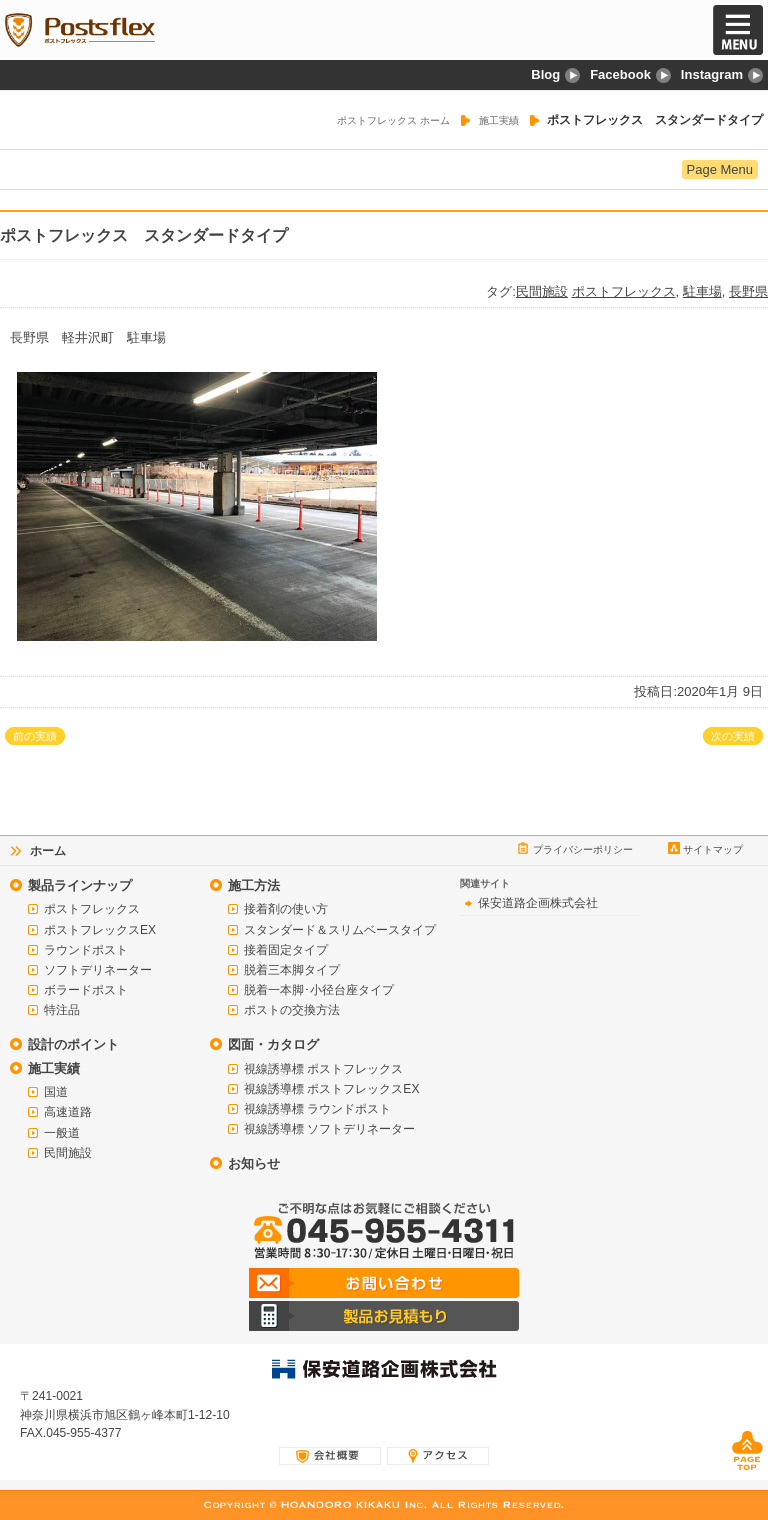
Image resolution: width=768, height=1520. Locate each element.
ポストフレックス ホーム (393, 120)
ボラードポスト (86, 990)
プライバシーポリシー (583, 849)
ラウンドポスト (86, 950)
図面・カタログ (273, 1044)
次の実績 (733, 736)
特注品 (62, 1010)
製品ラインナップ (80, 885)
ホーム (48, 851)
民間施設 (542, 291)
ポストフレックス (624, 291)
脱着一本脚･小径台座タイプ (319, 990)
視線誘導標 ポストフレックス (323, 1069)
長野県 (748, 291)
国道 (56, 1092)
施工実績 (499, 120)
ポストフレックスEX (100, 930)
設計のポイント (73, 1044)
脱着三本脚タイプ (292, 970)
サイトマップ (713, 849)
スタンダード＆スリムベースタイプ (340, 930)
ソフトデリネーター (98, 970)
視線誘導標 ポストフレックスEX (331, 1089)
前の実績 (35, 736)
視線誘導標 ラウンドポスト (317, 1109)
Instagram (722, 74)
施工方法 (254, 885)
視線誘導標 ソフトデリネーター (329, 1129)
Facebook (630, 74)
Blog (555, 74)
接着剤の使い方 (286, 909)
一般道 (62, 1133)
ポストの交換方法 (292, 1010)
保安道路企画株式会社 (538, 903)
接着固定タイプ (286, 950)
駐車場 (702, 291)
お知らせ (254, 1163)
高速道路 (68, 1112)
